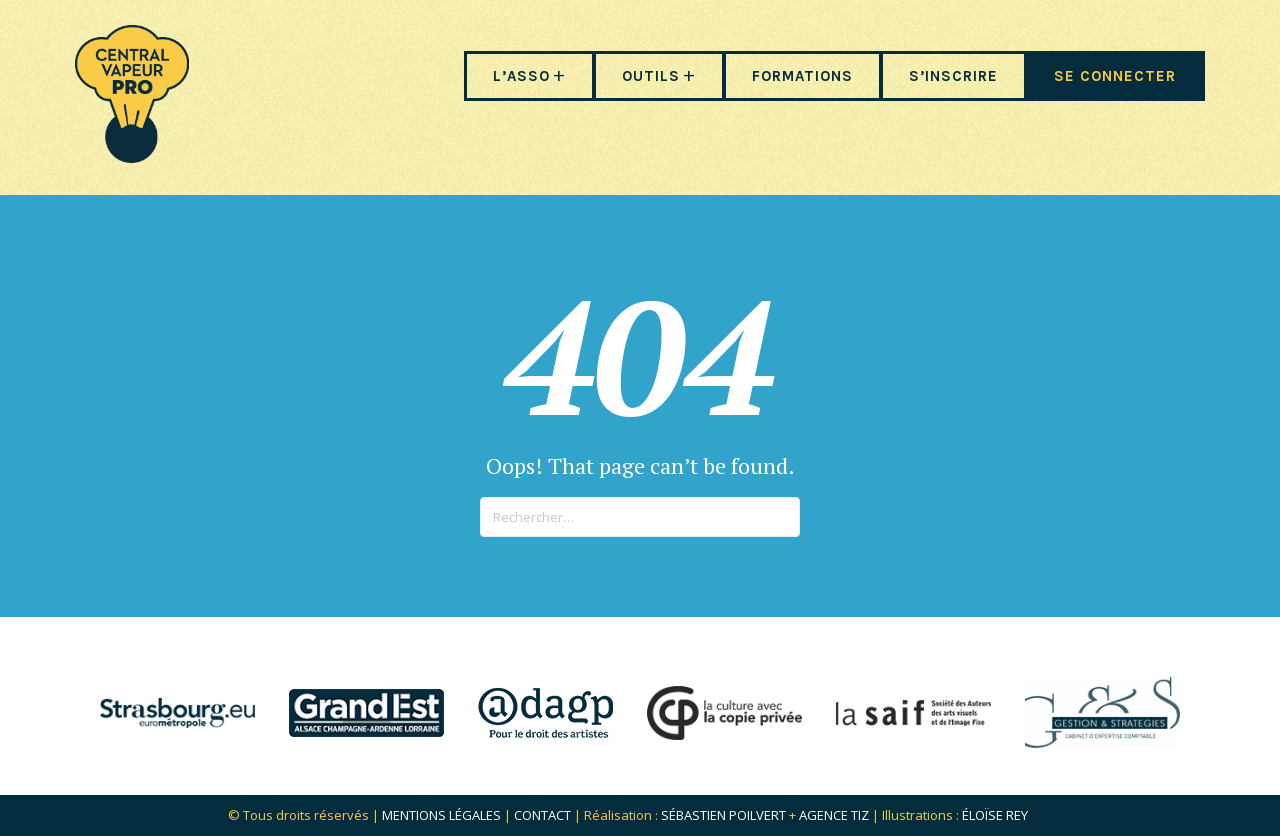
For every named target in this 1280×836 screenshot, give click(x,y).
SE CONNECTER (1115, 76)
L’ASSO (521, 76)
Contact (542, 815)
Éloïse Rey (995, 815)
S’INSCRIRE (953, 76)
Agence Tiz (834, 815)
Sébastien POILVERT (723, 815)
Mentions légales (441, 815)
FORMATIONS (802, 76)
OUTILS (651, 76)
